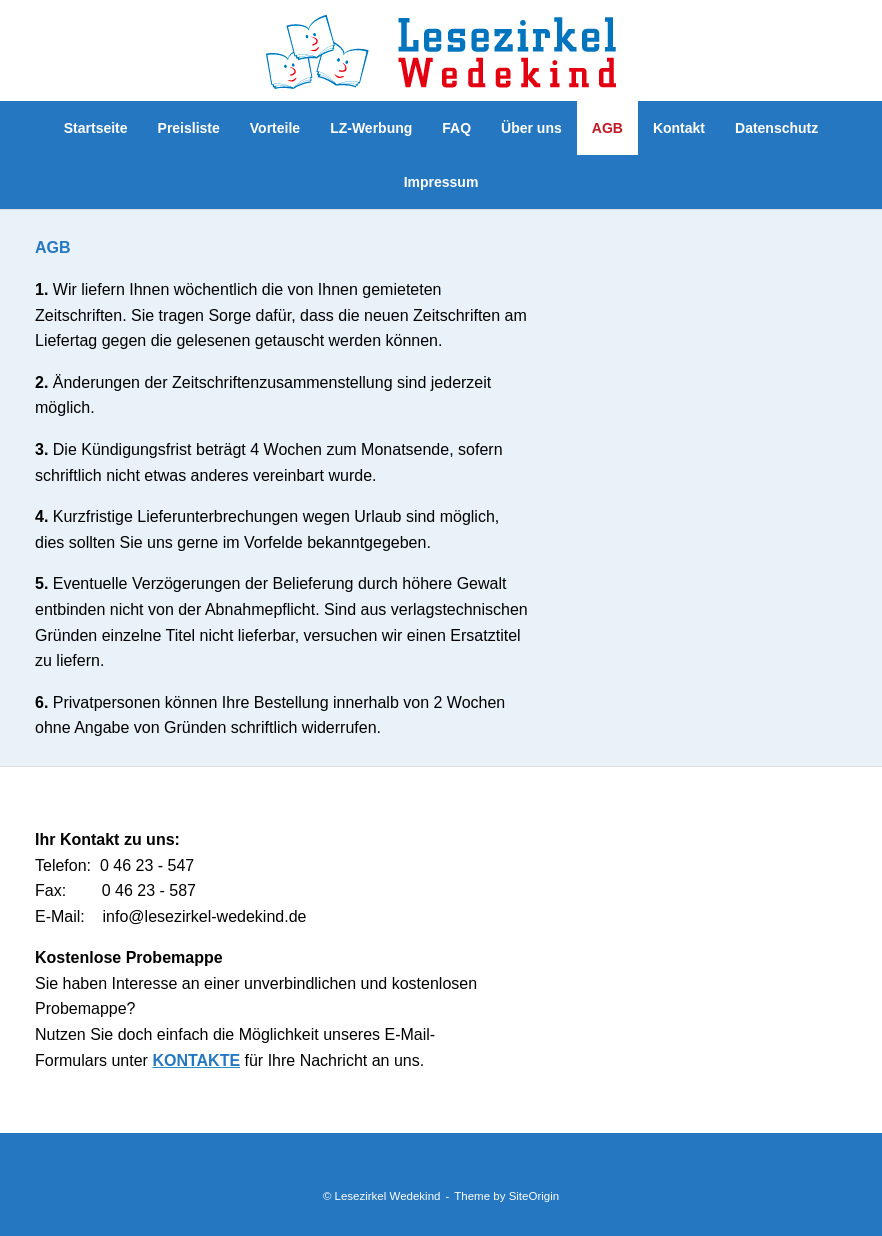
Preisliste (189, 128)
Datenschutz (776, 128)
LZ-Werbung (371, 128)
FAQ (456, 128)
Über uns (531, 128)
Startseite (96, 128)
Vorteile (275, 128)
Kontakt (679, 128)
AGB (607, 128)
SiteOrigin (534, 1196)
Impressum (441, 182)
